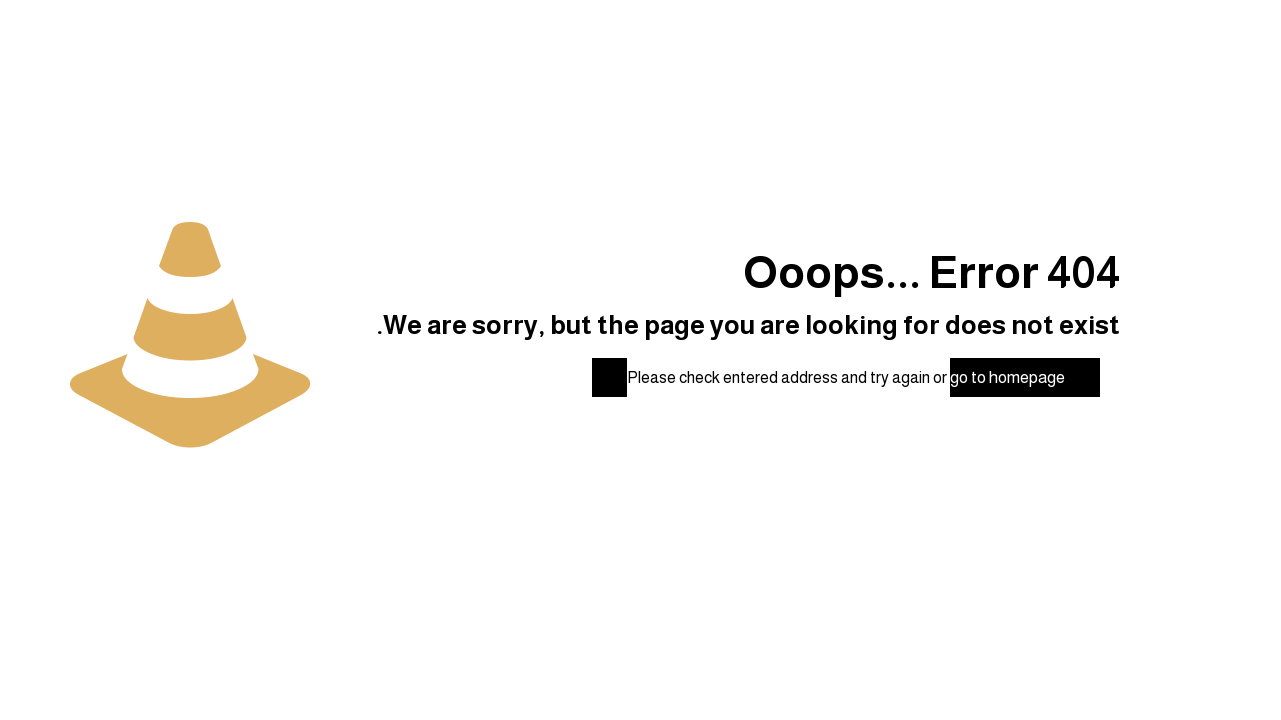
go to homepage (1007, 377)
